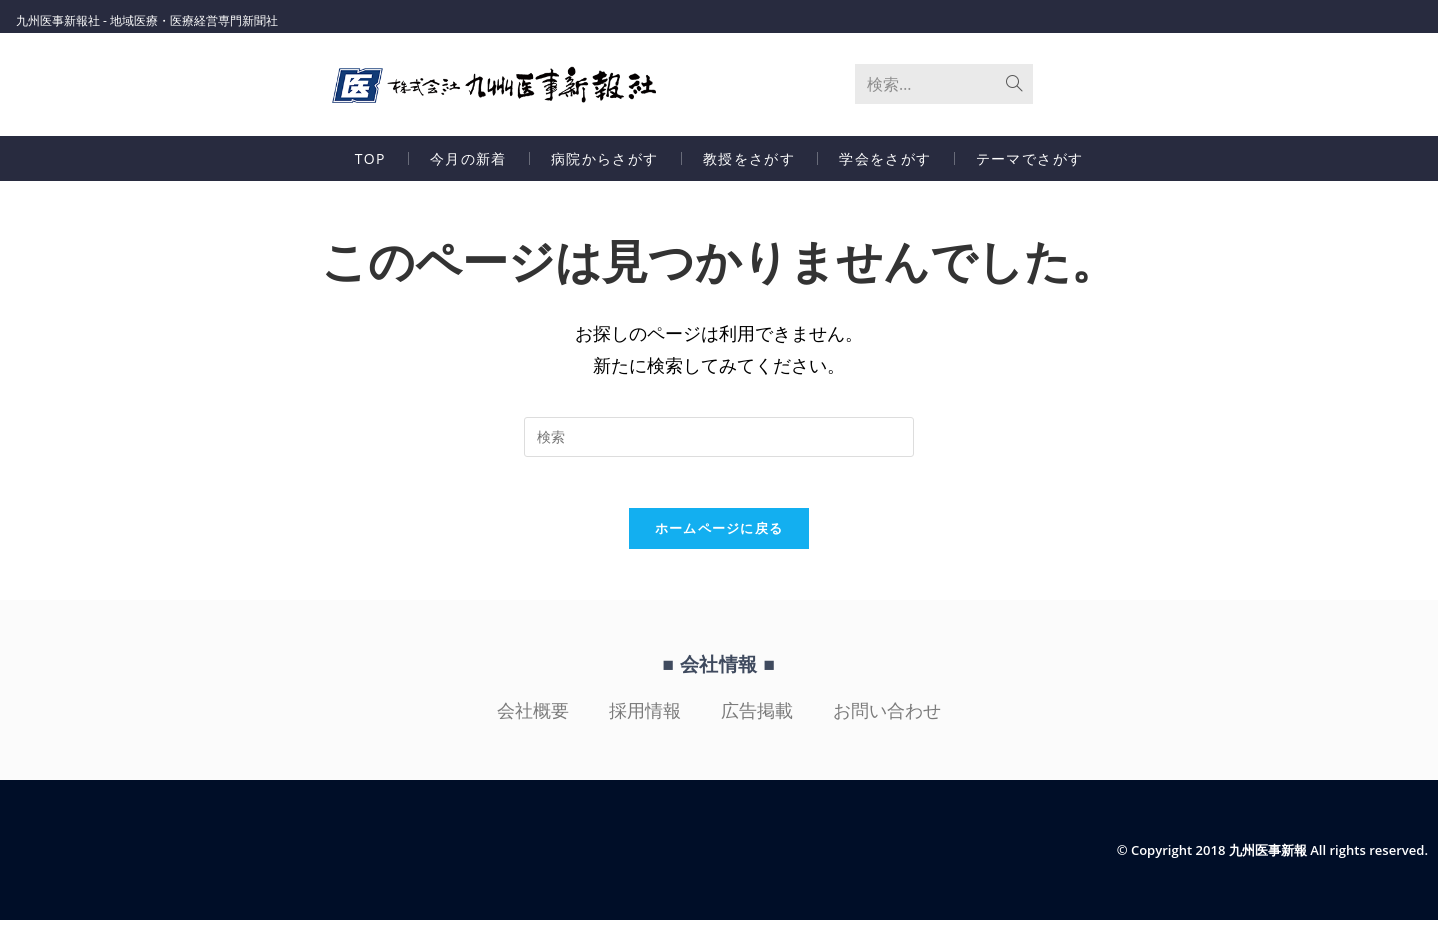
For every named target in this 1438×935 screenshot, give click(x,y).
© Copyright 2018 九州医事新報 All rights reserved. (1261, 864)
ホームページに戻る (719, 543)
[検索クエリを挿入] (719, 442)
